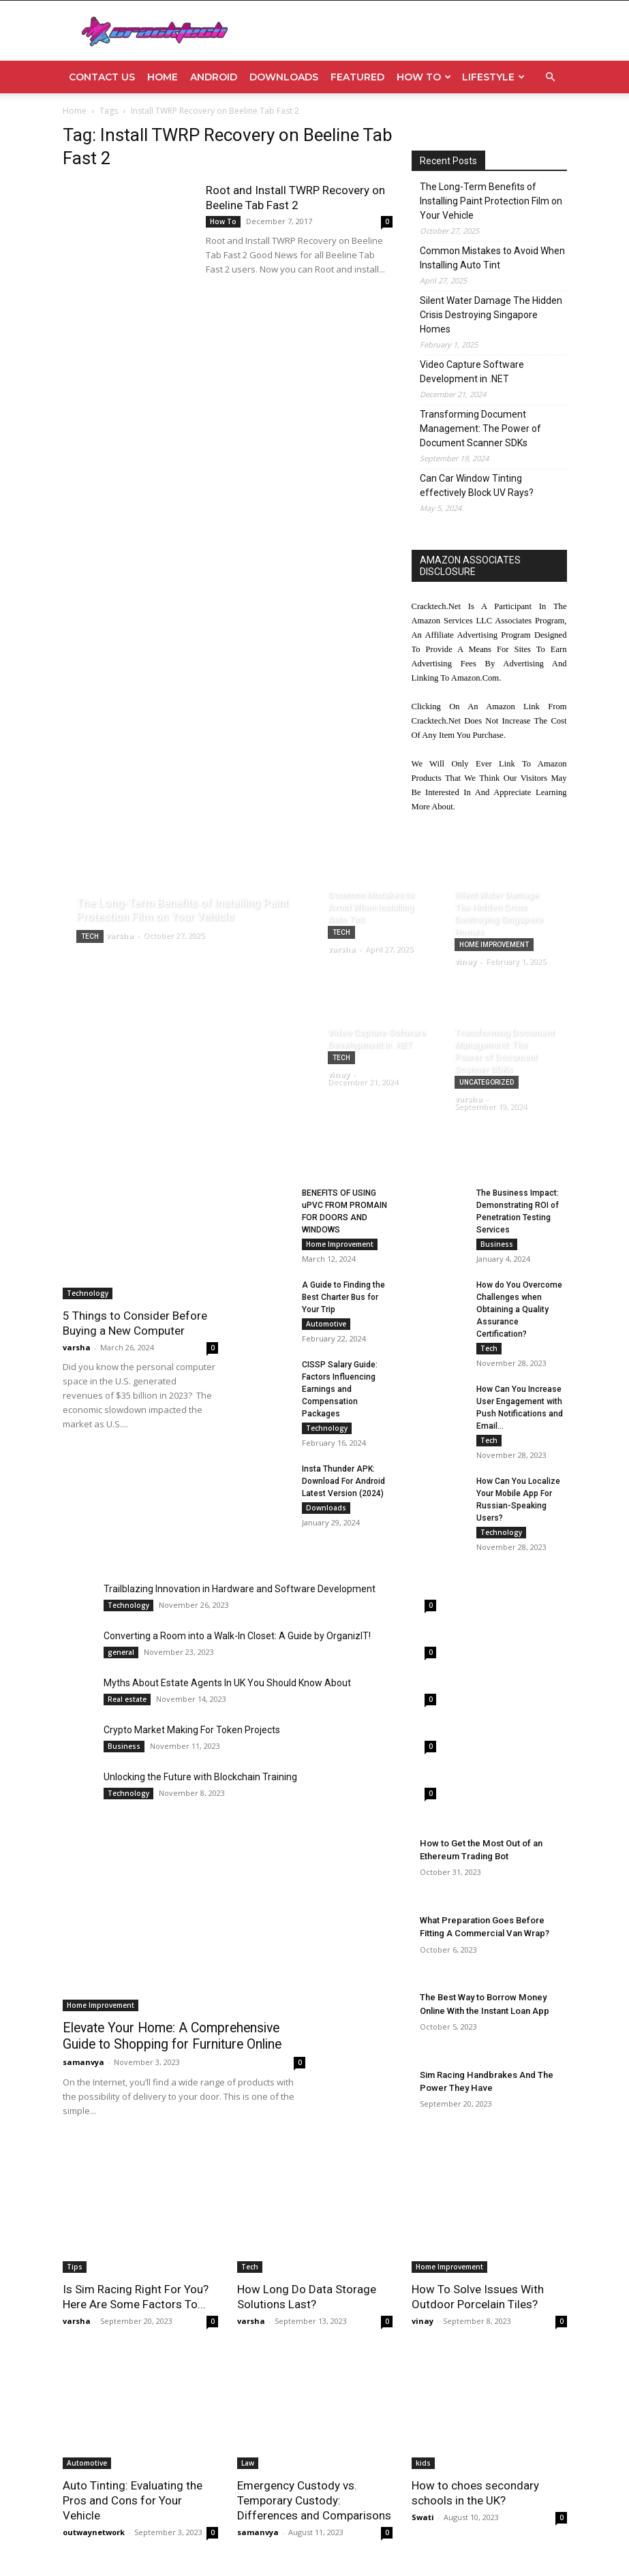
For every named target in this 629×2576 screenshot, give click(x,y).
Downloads (283, 77)
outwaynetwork (94, 2532)
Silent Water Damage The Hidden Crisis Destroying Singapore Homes (491, 315)
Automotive (326, 1324)
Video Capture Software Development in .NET (472, 371)
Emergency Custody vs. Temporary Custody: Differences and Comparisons (314, 2500)
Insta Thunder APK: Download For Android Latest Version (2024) (343, 1481)
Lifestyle (493, 77)
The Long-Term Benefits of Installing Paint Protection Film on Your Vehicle (491, 201)
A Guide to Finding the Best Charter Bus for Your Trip (343, 1297)
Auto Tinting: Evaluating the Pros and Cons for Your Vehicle (132, 2500)
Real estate (127, 1699)
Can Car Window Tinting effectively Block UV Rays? (477, 485)
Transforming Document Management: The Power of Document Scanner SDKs (480, 428)
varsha (77, 1347)
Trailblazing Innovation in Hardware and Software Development (239, 1588)
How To (424, 77)
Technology (87, 1293)
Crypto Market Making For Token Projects (192, 1729)
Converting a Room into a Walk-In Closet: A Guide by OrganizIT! (237, 1635)
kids (423, 2463)
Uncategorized (486, 1082)
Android (213, 77)
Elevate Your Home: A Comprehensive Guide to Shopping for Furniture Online (182, 2035)
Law (247, 2463)
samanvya (83, 2059)
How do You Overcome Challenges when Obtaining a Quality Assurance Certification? (519, 1309)
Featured (357, 77)
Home (162, 77)
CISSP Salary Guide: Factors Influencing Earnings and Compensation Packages (340, 1389)
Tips (74, 2266)
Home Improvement (494, 944)
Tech (90, 936)
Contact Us (102, 77)
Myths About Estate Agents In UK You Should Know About (227, 1682)
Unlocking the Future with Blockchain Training (200, 1776)
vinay (422, 2321)
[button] (550, 77)
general (121, 1652)
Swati (423, 2517)
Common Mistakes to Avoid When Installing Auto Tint (492, 257)
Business (496, 1244)
